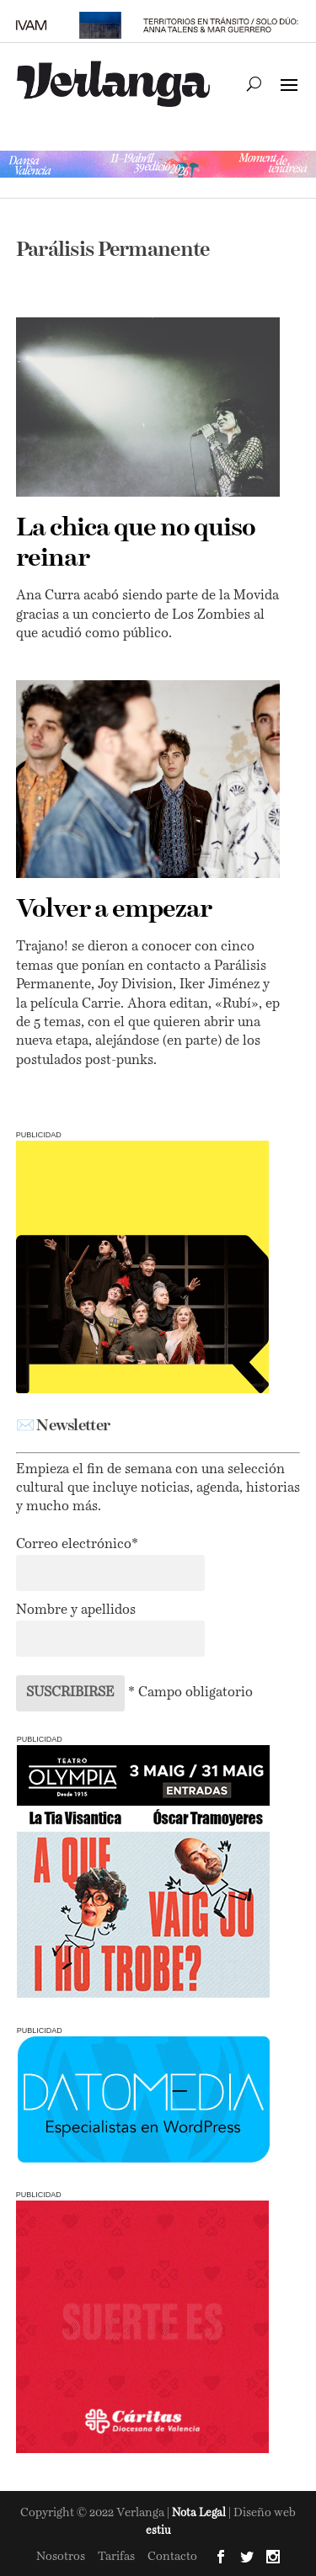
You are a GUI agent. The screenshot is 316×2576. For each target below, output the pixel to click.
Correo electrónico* (77, 1544)
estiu (158, 2530)
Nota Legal (200, 2513)
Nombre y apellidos (76, 1610)
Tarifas (116, 2557)
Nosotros (60, 2557)
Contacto (172, 2557)
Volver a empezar (114, 910)
